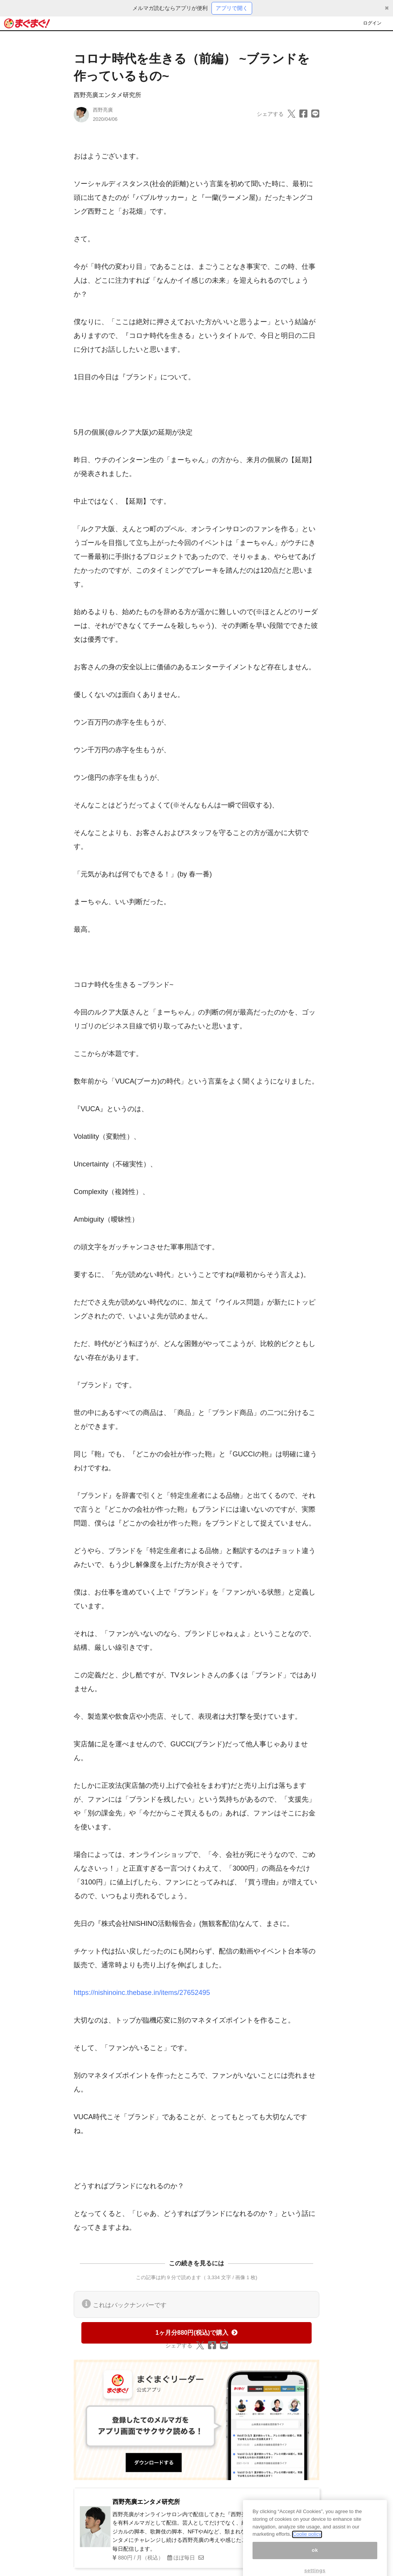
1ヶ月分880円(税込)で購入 (196, 2332)
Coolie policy (307, 2540)
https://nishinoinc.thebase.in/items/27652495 (142, 1992)
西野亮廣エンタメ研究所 (107, 95)
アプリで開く (232, 8)
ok (315, 2556)
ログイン (372, 23)
